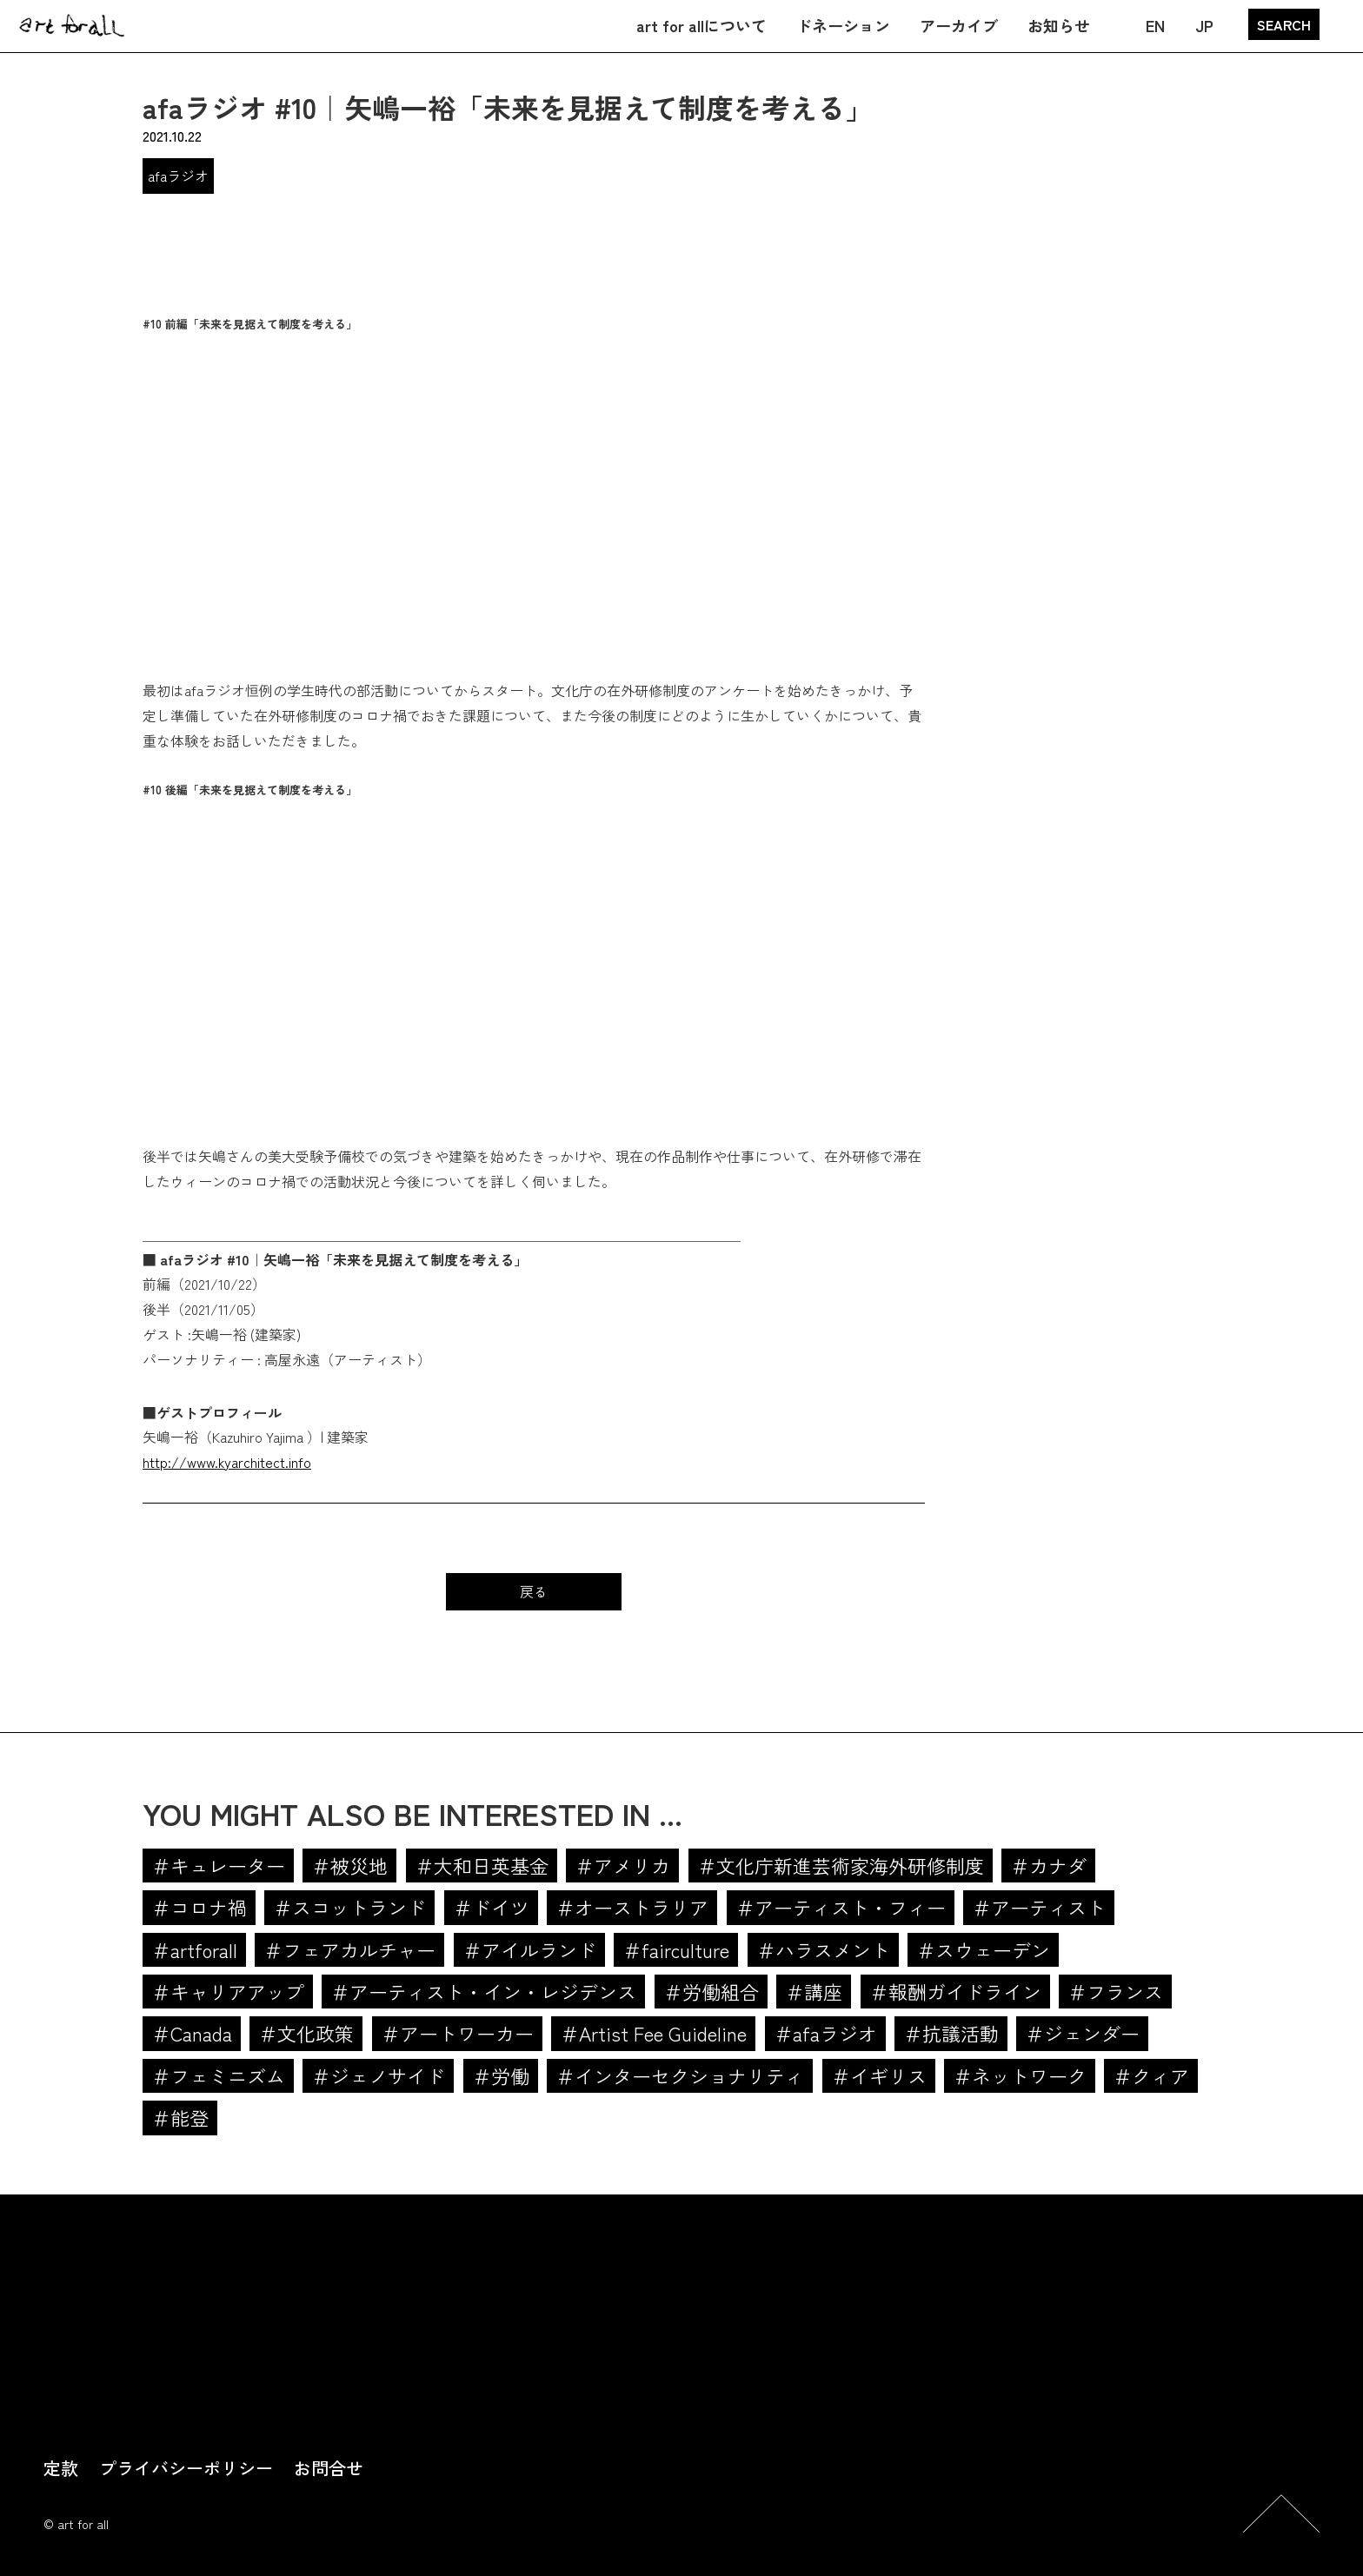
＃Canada (191, 2033)
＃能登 (180, 2117)
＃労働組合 (711, 1991)
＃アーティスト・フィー (840, 1907)
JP (1204, 25)
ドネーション (843, 25)
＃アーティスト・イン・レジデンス (483, 1991)
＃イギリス (879, 2075)
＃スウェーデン (983, 1949)
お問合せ (328, 2467)
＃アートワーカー (457, 2033)
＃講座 (813, 1991)
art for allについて (701, 25)
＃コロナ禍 (199, 1907)
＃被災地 (349, 1865)
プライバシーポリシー (186, 2467)
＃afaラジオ (825, 2033)
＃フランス (1115, 1991)
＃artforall (194, 1949)
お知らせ (1058, 25)
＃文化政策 (306, 2033)
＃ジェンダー (1082, 2033)
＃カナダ (1048, 1865)
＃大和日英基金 (482, 1865)
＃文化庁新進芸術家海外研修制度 (840, 1865)
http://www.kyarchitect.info (227, 1461)
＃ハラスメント (823, 1949)
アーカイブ (959, 25)
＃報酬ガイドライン (955, 1991)
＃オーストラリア (631, 1907)
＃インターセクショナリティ (679, 2075)
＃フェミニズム (218, 2075)
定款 (60, 2467)
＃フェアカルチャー (349, 1949)
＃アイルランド (529, 1949)
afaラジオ (178, 175)
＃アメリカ (622, 1865)
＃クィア (1151, 2075)
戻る (534, 1591)
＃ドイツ (491, 1907)
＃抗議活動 (951, 2033)
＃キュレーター (218, 1865)
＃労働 (500, 2075)
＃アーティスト (1039, 1907)
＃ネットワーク (1020, 2075)
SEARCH (1284, 24)
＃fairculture (675, 1949)
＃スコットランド (349, 1907)
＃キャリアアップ (227, 1991)
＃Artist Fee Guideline (653, 2033)
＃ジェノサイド (378, 2075)
